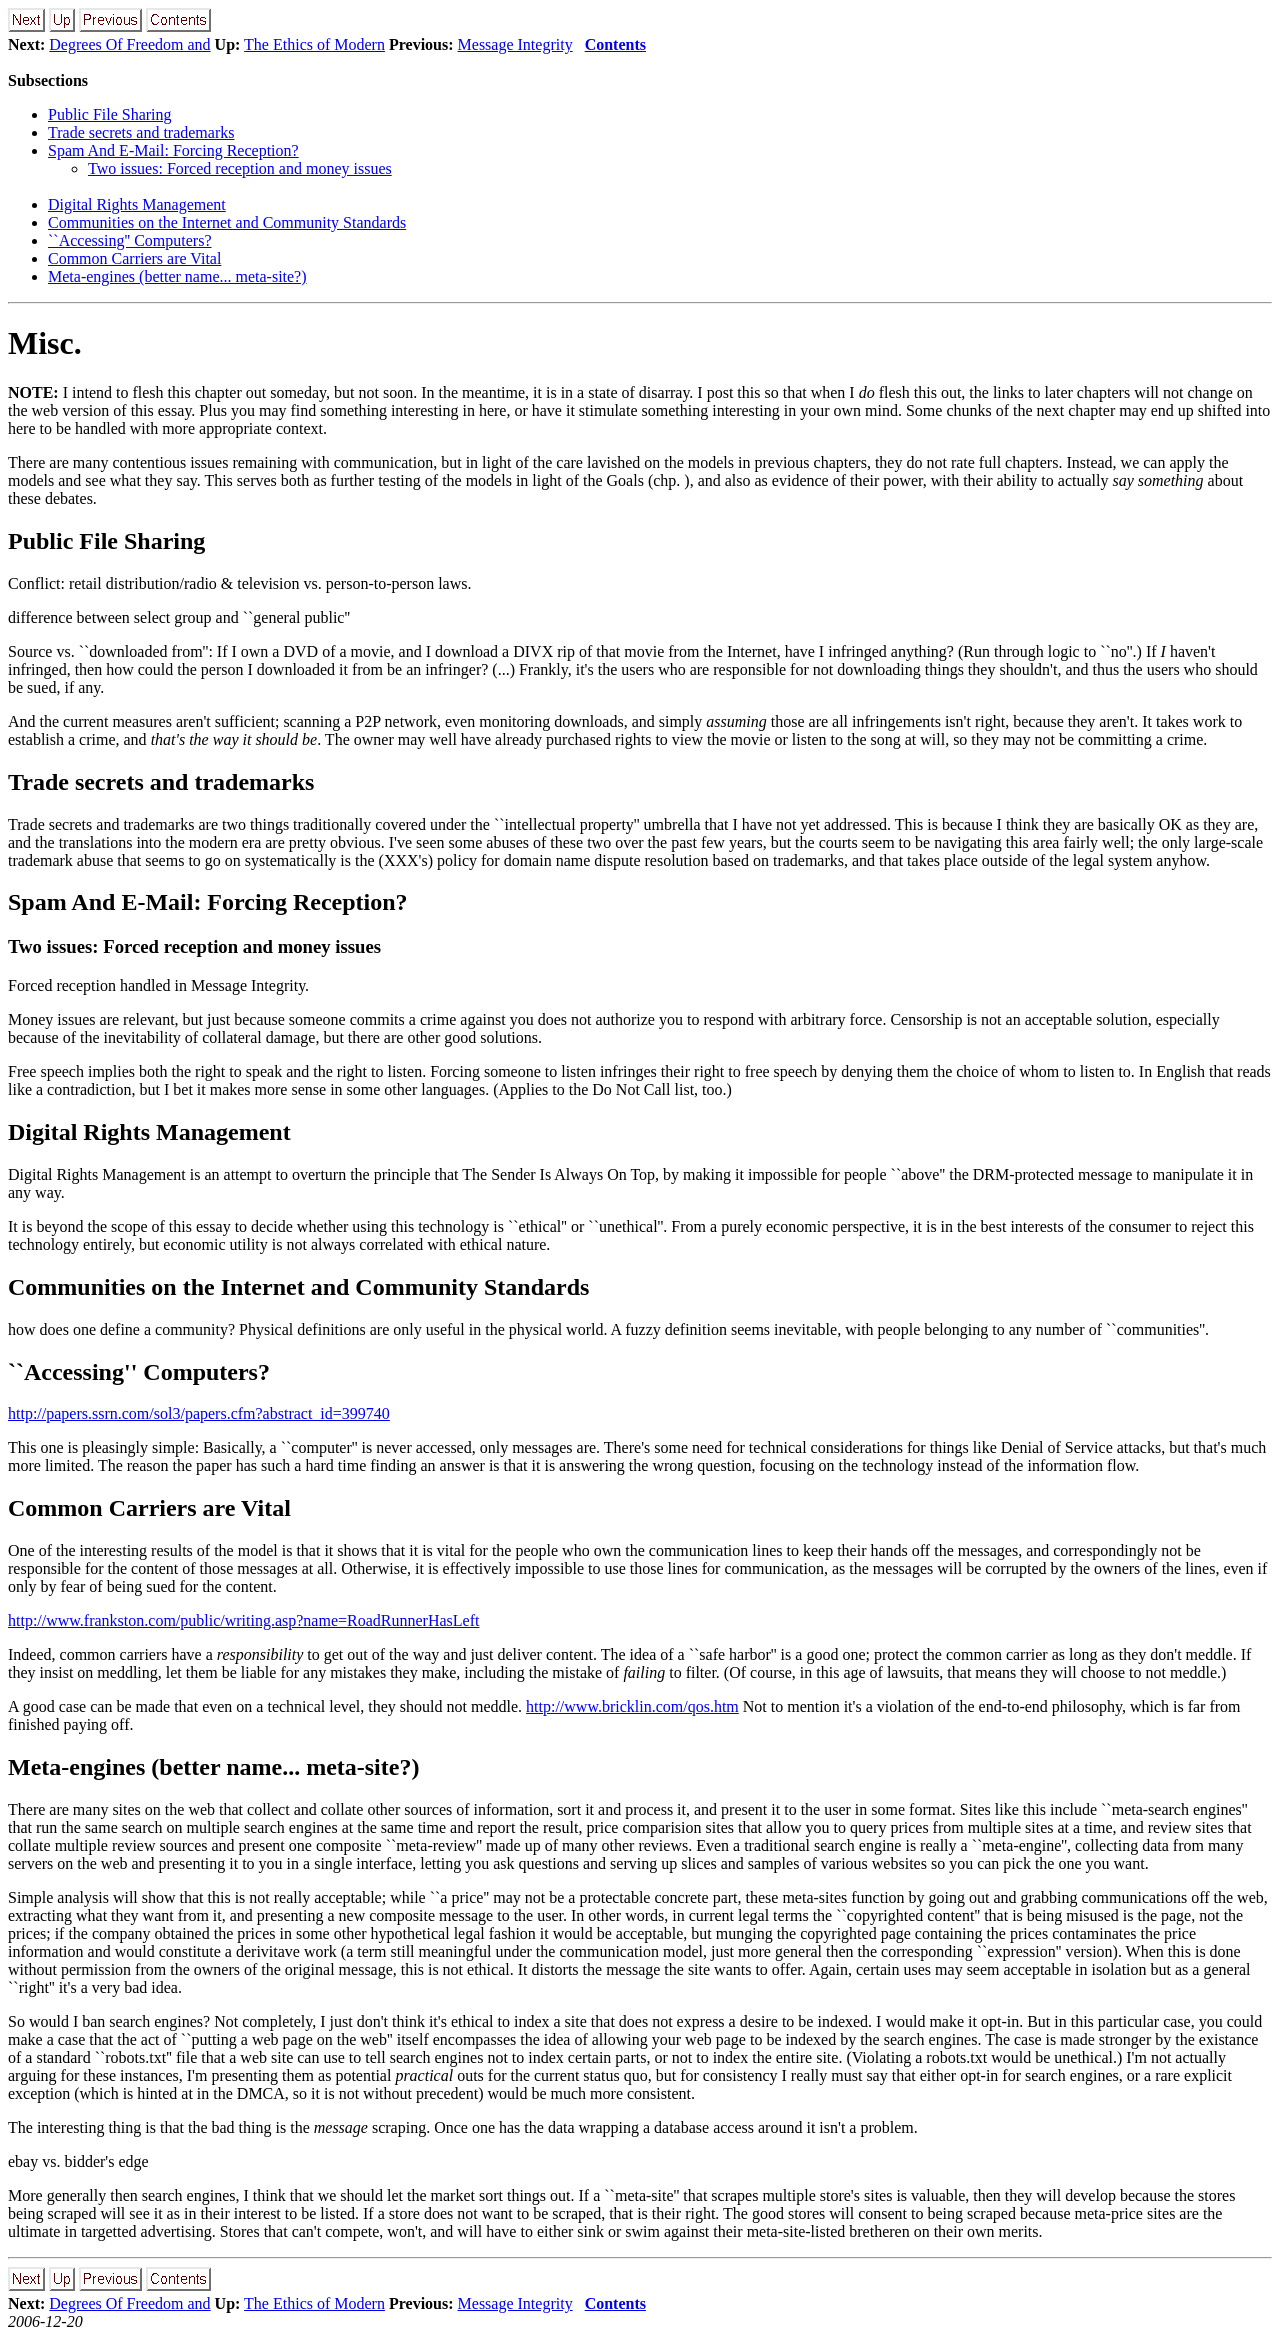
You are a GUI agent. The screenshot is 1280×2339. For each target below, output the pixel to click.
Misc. (45, 343)
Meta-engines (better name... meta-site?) (177, 276)
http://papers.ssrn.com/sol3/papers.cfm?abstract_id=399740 (199, 1413)
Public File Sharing (110, 114)
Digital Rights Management (137, 204)
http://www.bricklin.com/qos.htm (632, 1706)
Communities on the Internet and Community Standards (227, 222)
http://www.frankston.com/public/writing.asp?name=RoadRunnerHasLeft (243, 1620)
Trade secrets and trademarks (141, 132)
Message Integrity (515, 44)
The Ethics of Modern (314, 44)
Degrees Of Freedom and (129, 44)
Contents (615, 44)
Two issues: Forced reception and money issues (240, 168)
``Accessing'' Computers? (130, 240)
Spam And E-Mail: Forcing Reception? (173, 150)
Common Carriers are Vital (134, 258)
